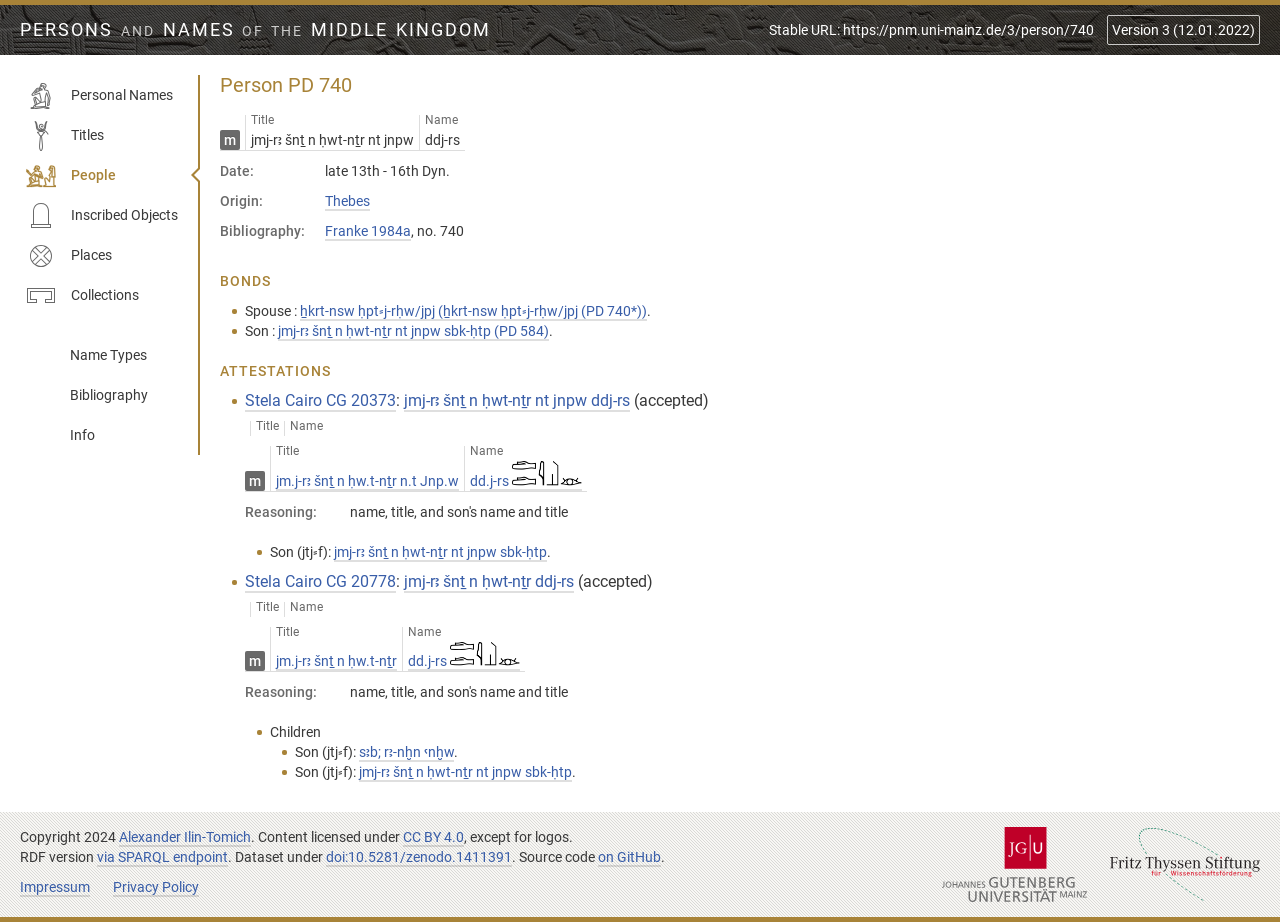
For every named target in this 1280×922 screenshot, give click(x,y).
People (71, 176)
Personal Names (99, 96)
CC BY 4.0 (433, 837)
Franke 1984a (368, 231)
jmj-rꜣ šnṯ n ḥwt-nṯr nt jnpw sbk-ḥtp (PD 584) (413, 331)
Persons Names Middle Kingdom (255, 30)
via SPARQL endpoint (162, 857)
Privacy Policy (156, 887)
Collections (82, 296)
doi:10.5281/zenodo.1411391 (419, 857)
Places (69, 256)
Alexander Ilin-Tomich (185, 837)
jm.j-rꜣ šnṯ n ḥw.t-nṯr (336, 661)
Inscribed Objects (102, 216)
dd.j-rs (526, 481)
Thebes (347, 201)
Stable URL (931, 30)
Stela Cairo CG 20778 (320, 581)
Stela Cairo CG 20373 (320, 400)
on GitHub (629, 857)
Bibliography (109, 395)
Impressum (55, 887)
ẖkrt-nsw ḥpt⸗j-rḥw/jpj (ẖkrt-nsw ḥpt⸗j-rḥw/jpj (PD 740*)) (473, 311)
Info (82, 435)
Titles (65, 136)
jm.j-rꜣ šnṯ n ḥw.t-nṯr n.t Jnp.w (367, 481)
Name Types (108, 355)
